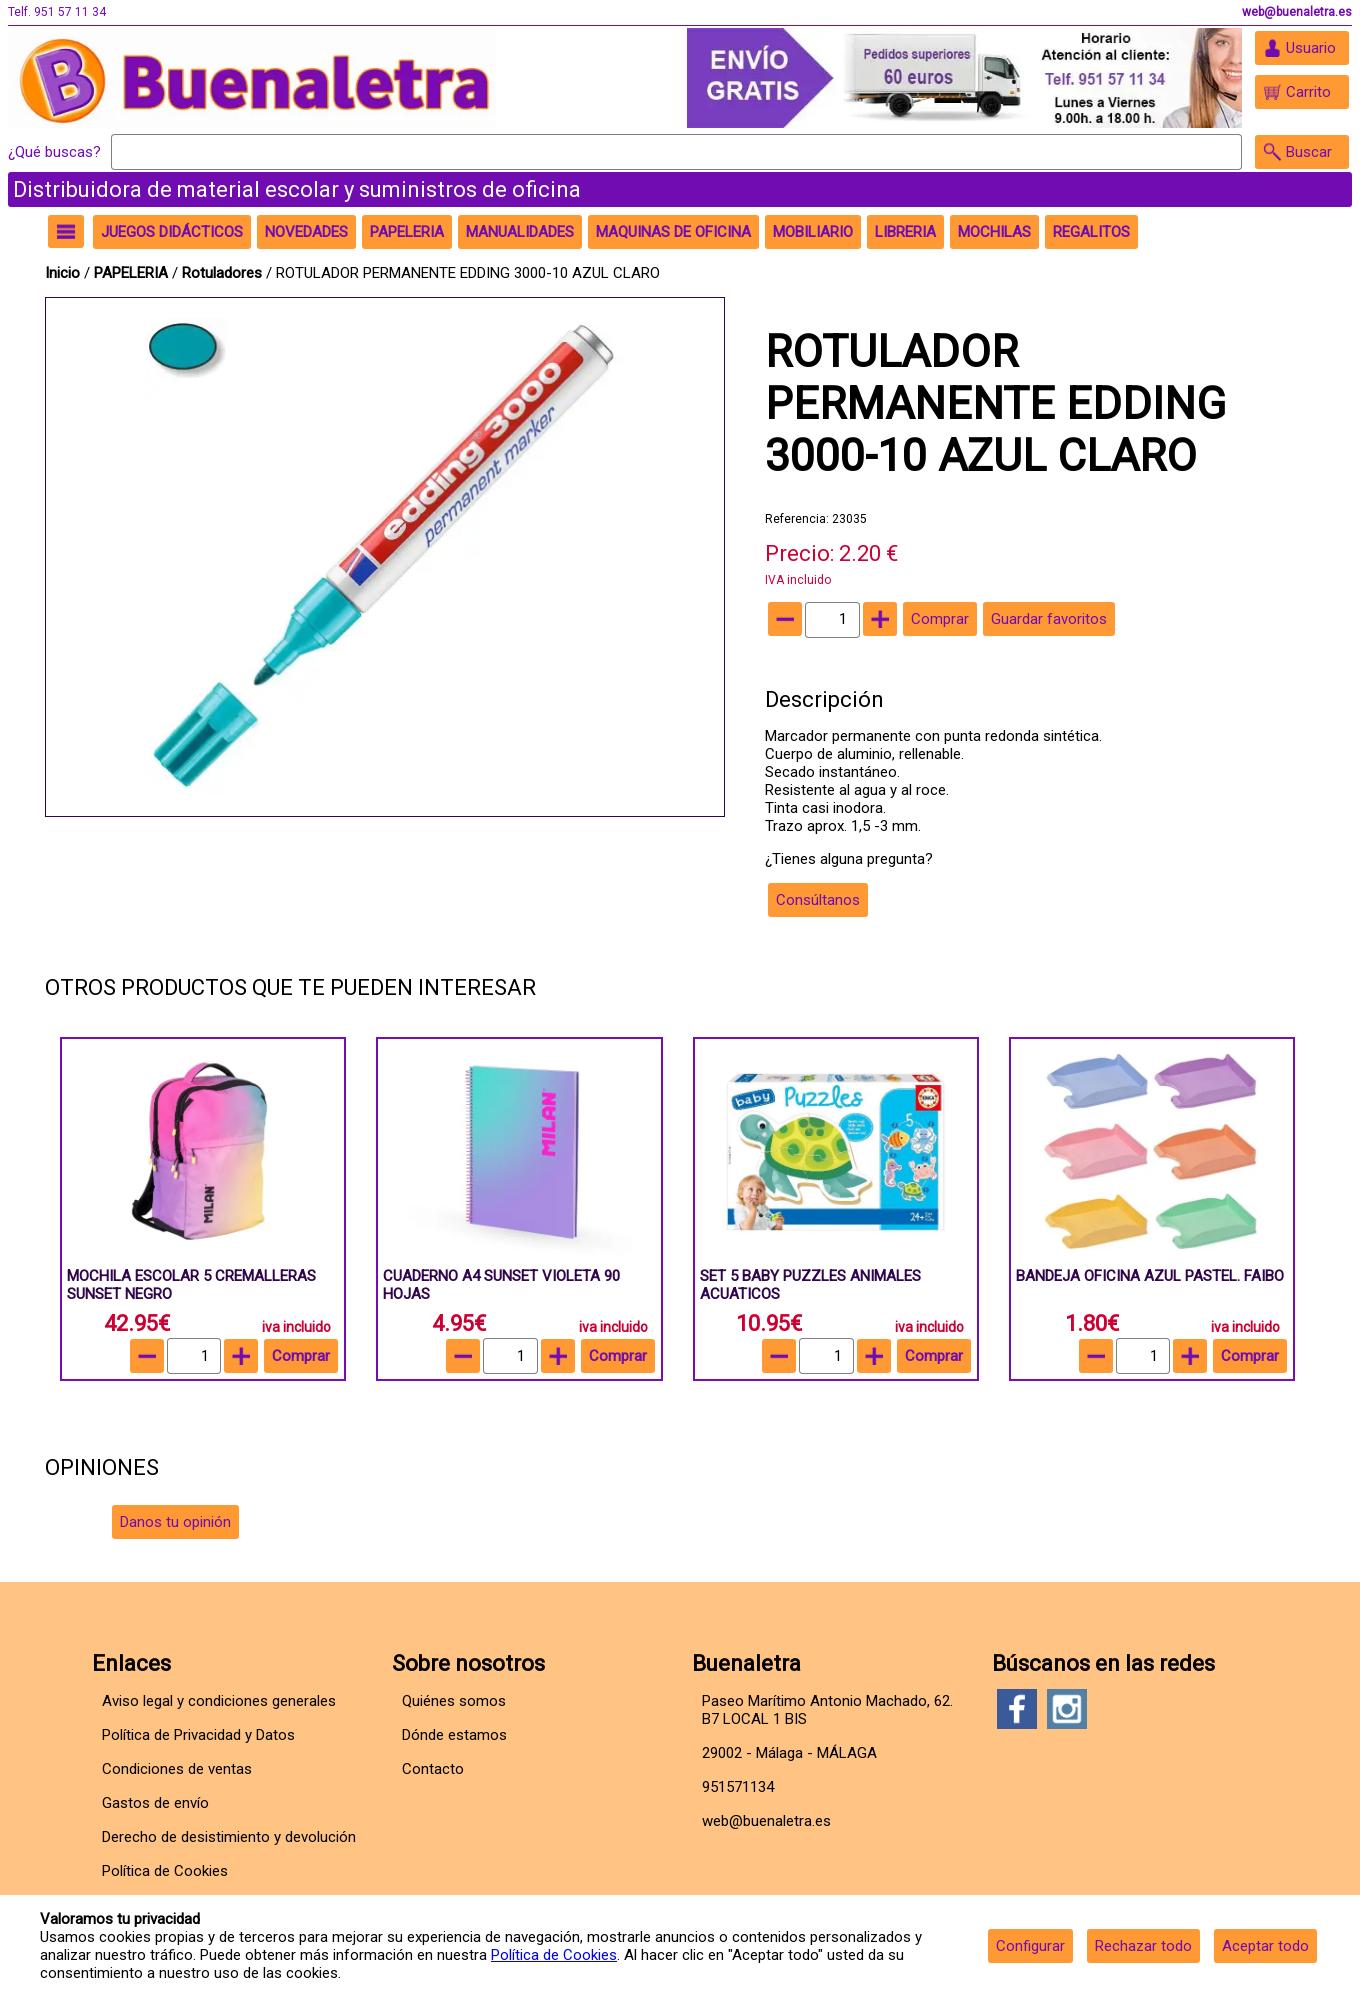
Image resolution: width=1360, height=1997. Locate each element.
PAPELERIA (133, 273)
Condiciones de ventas (177, 1769)
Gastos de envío (155, 1803)
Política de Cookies (554, 1955)
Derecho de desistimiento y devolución (229, 1837)
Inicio (62, 273)
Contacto (433, 1769)
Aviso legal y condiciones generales (219, 1701)
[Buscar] (676, 152)
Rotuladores (222, 273)
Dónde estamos (454, 1735)
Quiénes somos (454, 1701)
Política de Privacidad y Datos (198, 1735)
